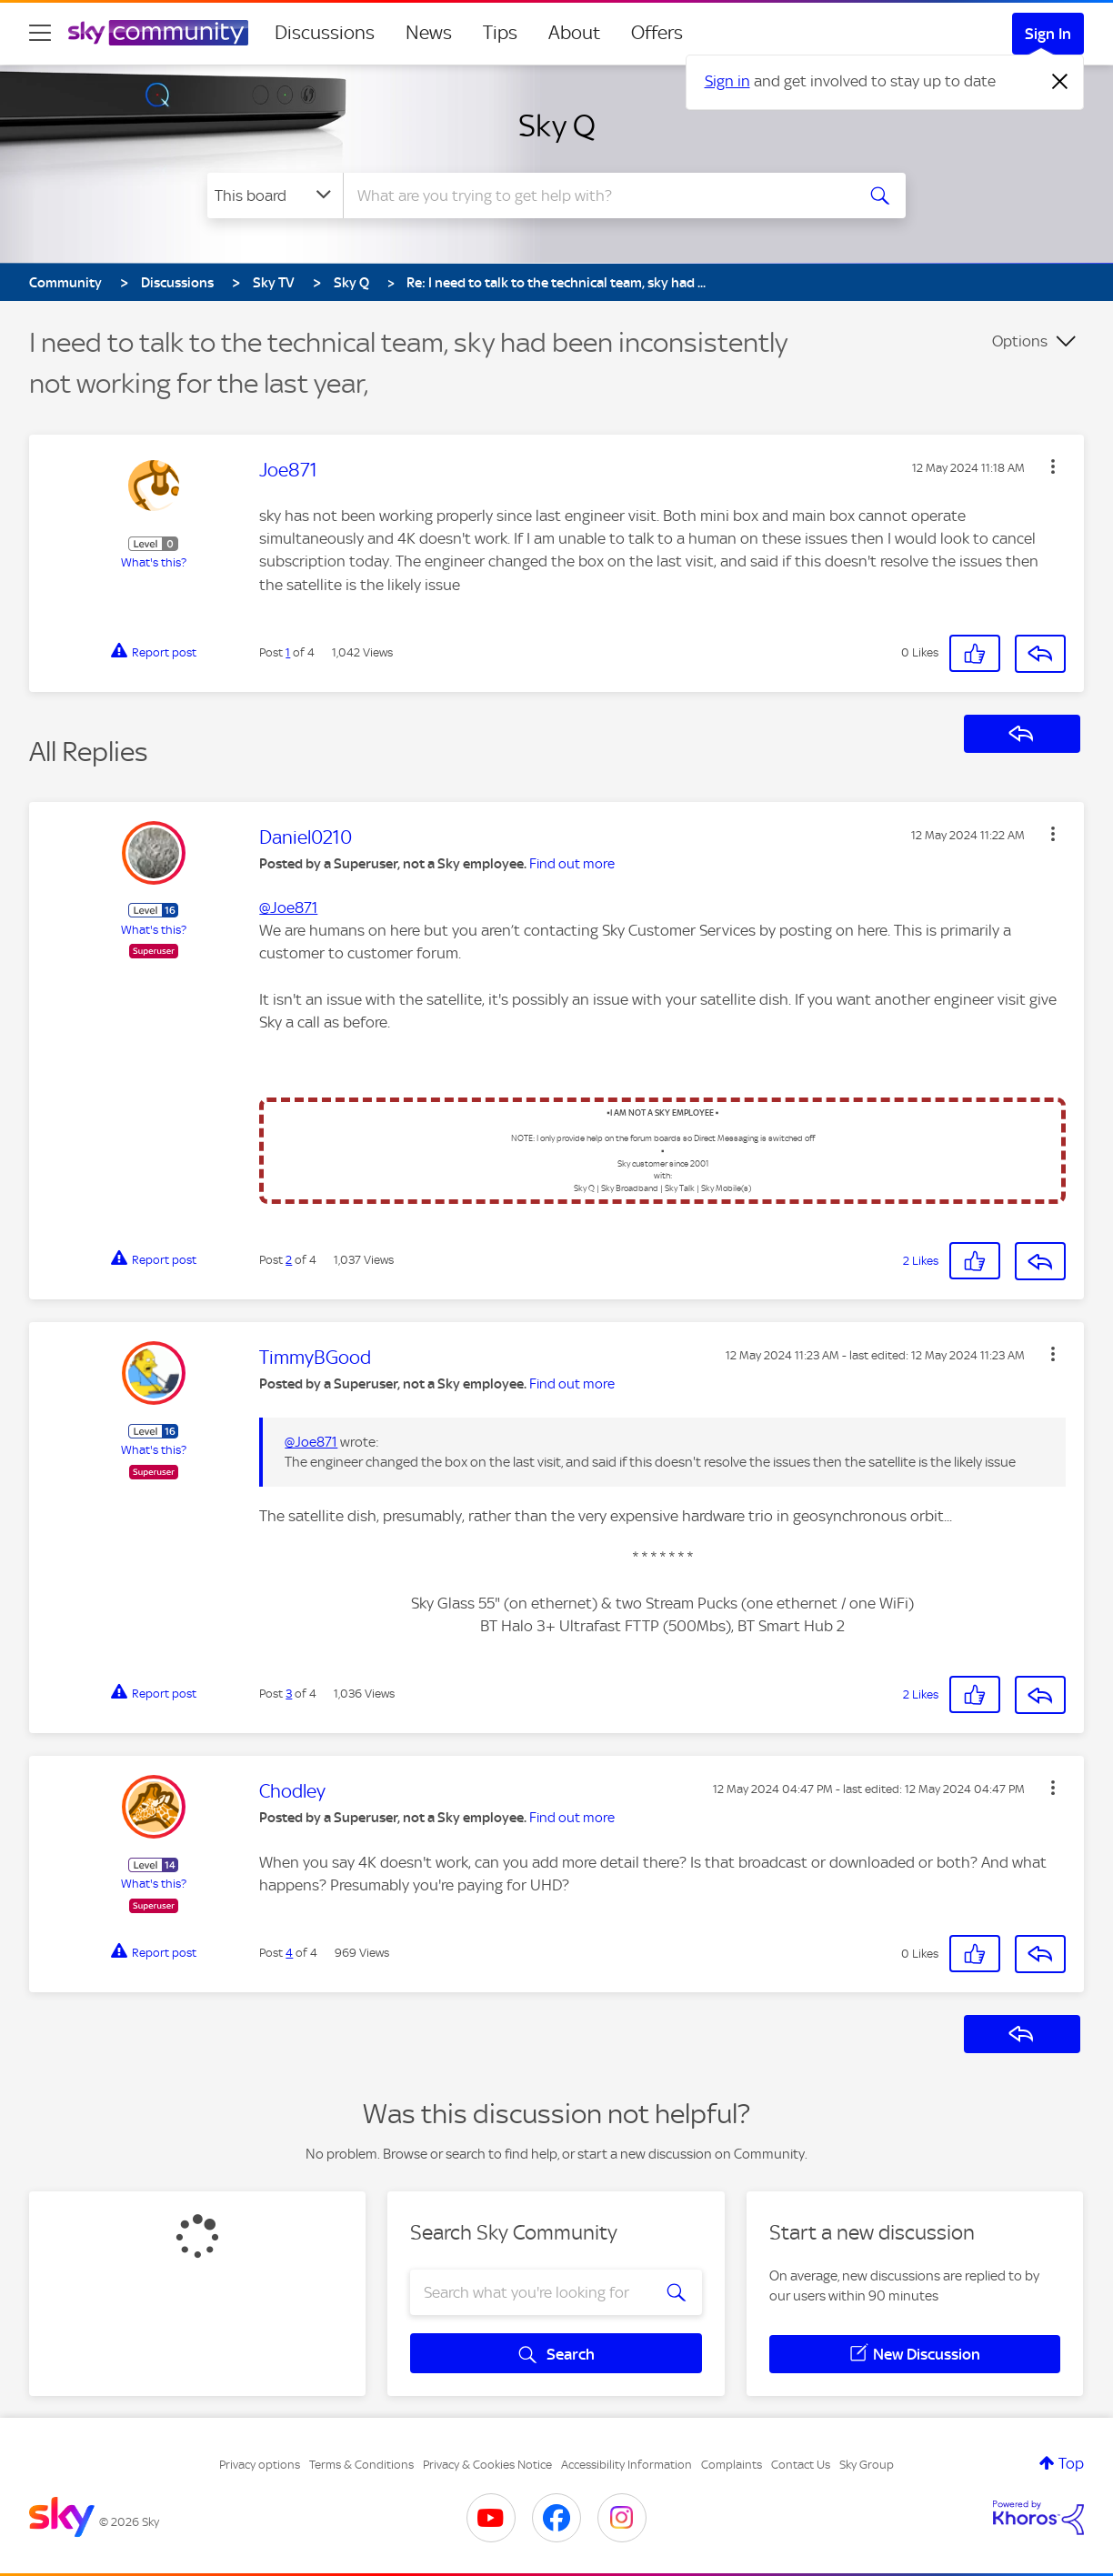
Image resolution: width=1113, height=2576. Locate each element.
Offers (657, 33)
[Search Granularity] (275, 195)
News (429, 33)
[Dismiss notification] (1060, 81)
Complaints (731, 2464)
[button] (1053, 466)
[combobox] (596, 195)
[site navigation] (40, 33)
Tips (500, 33)
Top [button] (1071, 2463)
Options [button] (1020, 341)
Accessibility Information (626, 2464)
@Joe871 (288, 907)
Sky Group (866, 2464)
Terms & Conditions (361, 2464)
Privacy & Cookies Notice (487, 2464)
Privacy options (259, 2464)
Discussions (325, 33)
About (574, 33)
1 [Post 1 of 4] (288, 652)
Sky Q (557, 125)
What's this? (153, 562)
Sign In (1048, 34)
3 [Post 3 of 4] (289, 1693)
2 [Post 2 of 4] (289, 1260)
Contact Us (800, 2464)
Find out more (572, 864)
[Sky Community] (158, 32)
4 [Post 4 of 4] (289, 1953)
